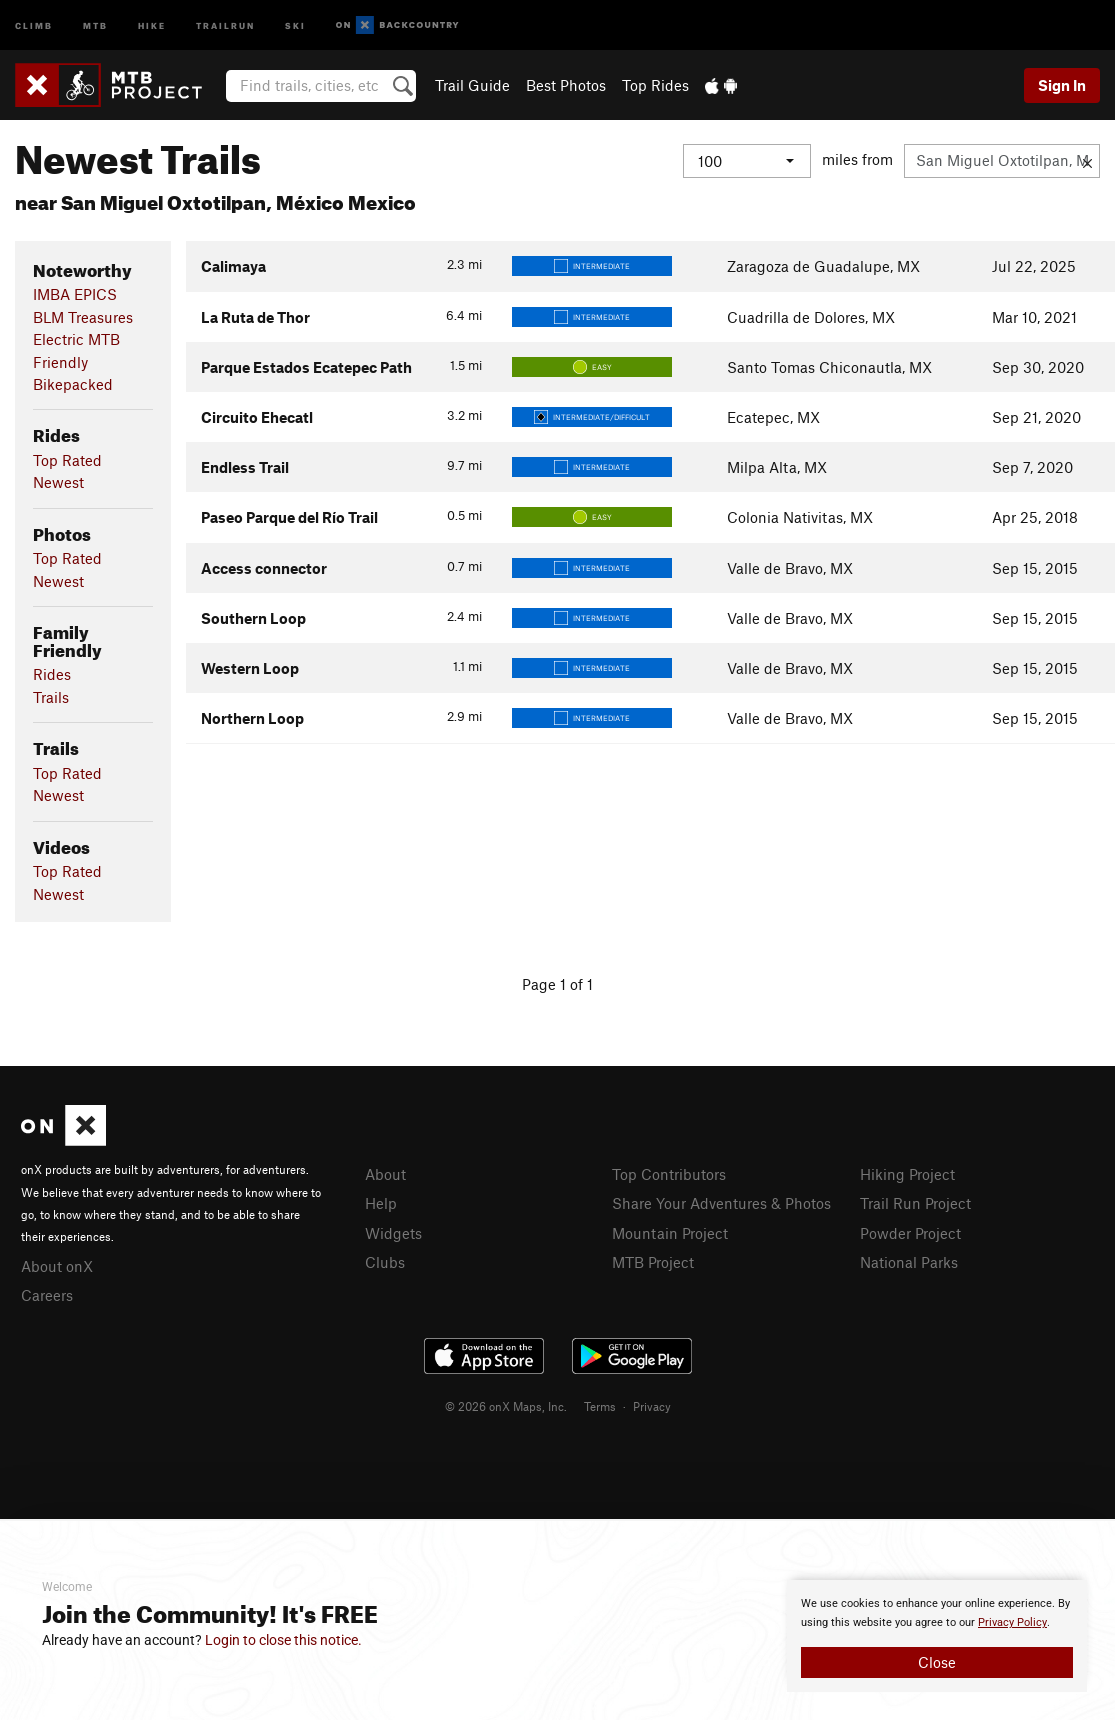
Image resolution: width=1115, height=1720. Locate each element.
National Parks (909, 1262)
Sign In (1062, 85)
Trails (51, 697)
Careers (47, 1295)
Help (381, 1203)
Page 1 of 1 (557, 984)
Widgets (393, 1233)
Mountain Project (670, 1233)
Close (937, 1662)
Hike (152, 24)
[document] (937, 1636)
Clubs (385, 1262)
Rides (52, 674)
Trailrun (225, 24)
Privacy (652, 1406)
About (385, 1174)
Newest (58, 482)
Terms (600, 1406)
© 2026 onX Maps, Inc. (506, 1406)
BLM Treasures (83, 317)
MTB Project (653, 1262)
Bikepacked (73, 384)
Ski (295, 24)
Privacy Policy (1012, 1622)
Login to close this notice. (283, 1640)
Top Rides (655, 85)
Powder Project (910, 1233)
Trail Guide (472, 85)
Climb (34, 24)
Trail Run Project (915, 1203)
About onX (57, 1266)
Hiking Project (907, 1174)
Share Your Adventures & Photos (721, 1203)
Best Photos (566, 85)
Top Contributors (669, 1174)
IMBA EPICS (75, 294)
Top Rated (67, 460)
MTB (95, 24)
